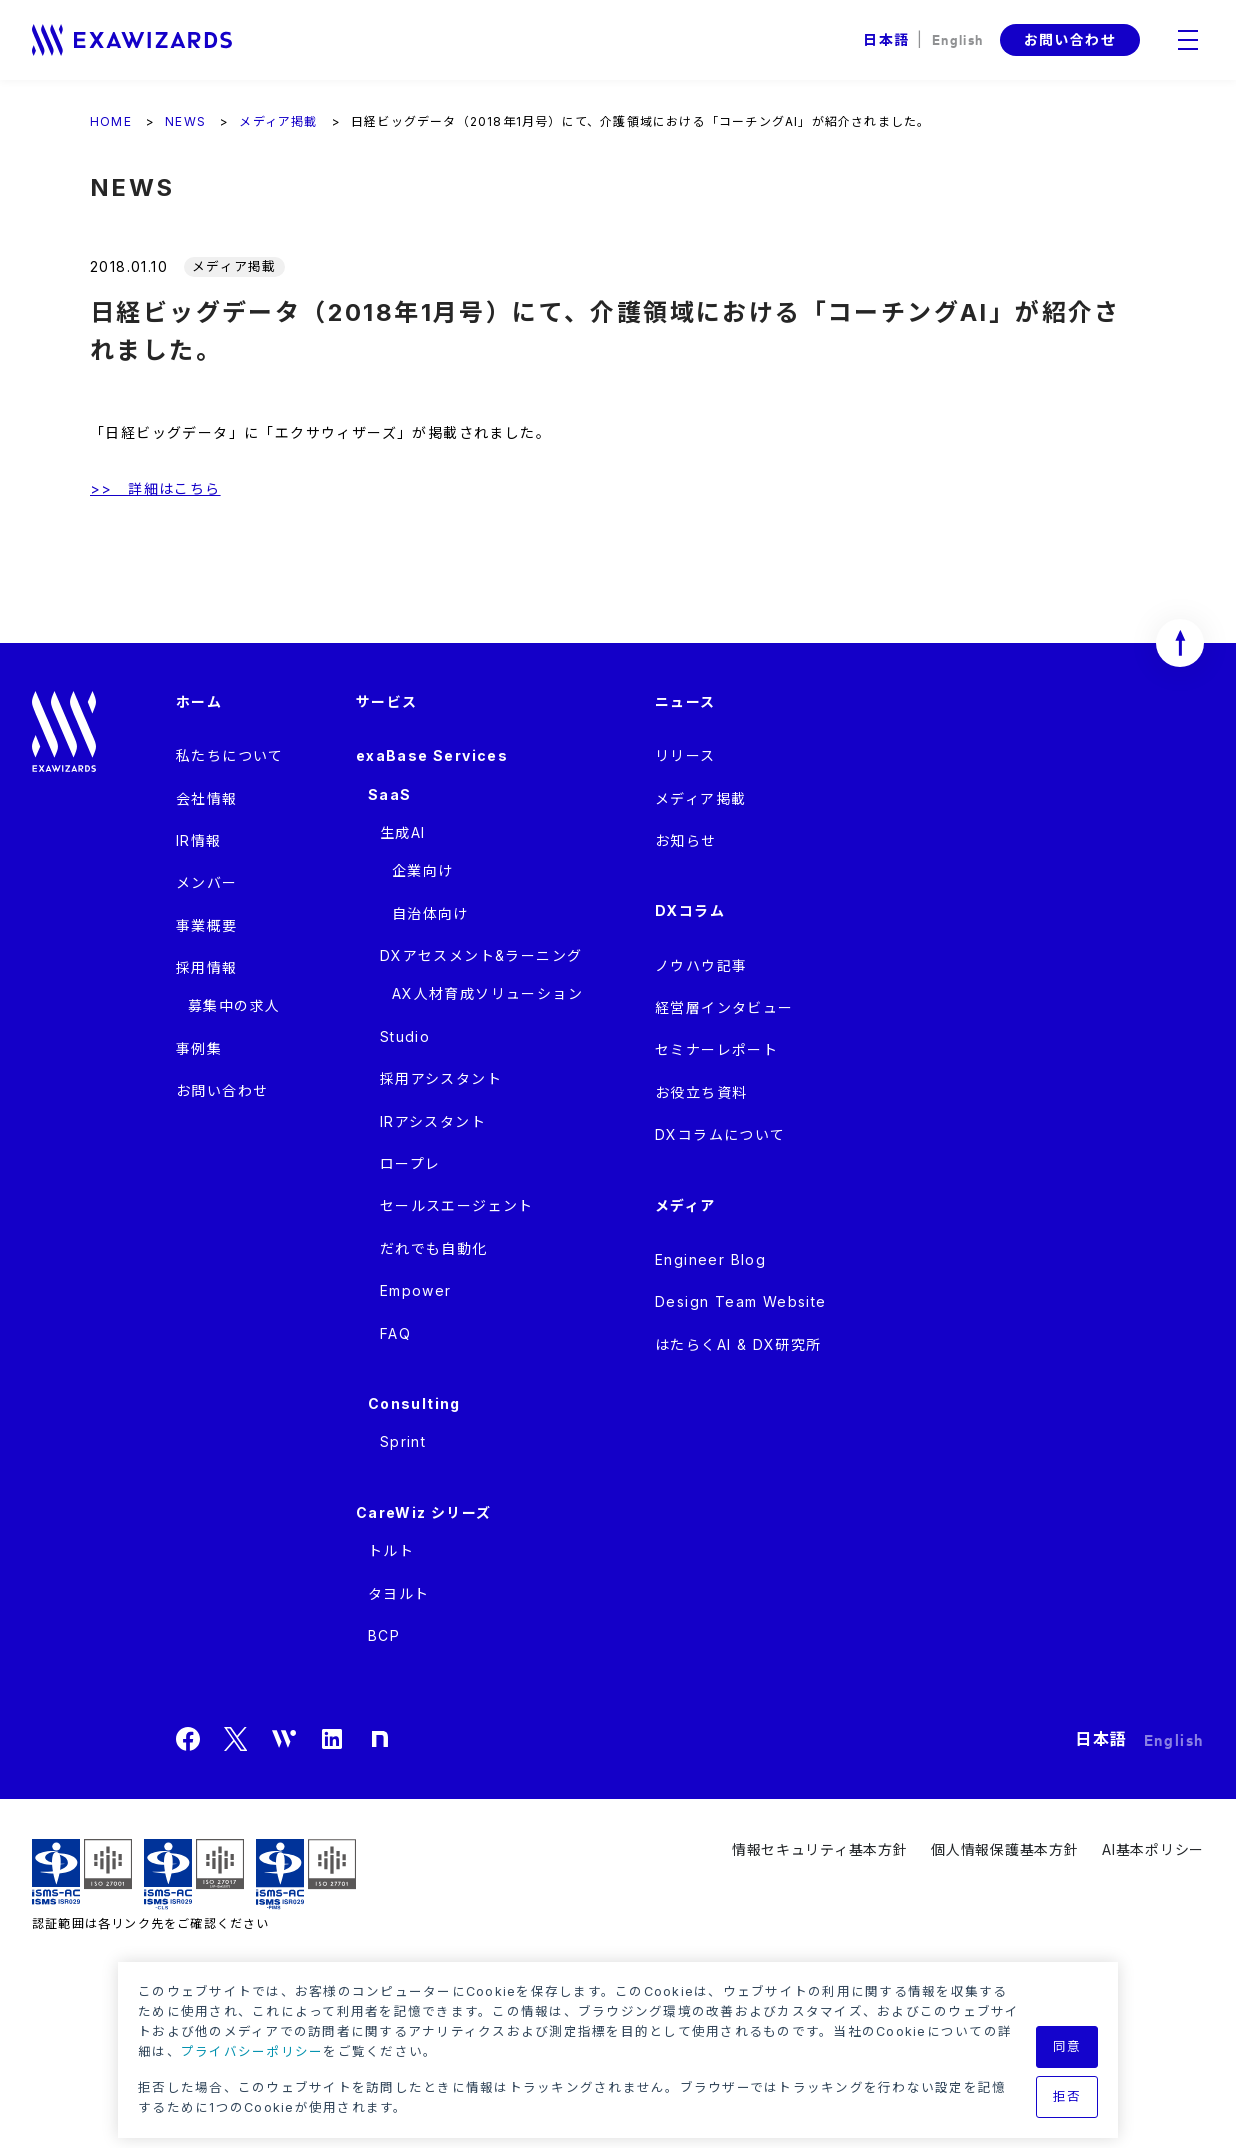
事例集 (199, 1048)
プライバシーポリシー (252, 2051)
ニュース (685, 701)
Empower (416, 1290)
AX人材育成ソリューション (487, 993)
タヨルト (399, 1593)
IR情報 (199, 840)
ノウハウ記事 (701, 965)
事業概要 (207, 925)
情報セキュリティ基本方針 (819, 1849)
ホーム (199, 701)
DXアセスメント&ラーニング (481, 955)
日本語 (886, 39)
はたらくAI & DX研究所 (738, 1344)
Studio (405, 1036)
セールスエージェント (457, 1205)
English (958, 38)
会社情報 (207, 798)
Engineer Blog (710, 1259)
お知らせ (686, 840)
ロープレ (410, 1163)
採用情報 (207, 967)
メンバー (207, 882)
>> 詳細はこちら (155, 488)
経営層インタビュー (724, 1007)
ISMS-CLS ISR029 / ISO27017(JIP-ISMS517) (194, 1874)
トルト (391, 1550)
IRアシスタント (433, 1121)
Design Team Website (741, 1301)
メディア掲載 (700, 798)
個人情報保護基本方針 (1004, 1849)
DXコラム (690, 910)
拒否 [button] (1067, 2096)
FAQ (395, 1333)
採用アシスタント (441, 1078)
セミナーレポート (716, 1049)
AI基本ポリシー (1153, 1849)
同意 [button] (1067, 2046)
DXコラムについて (720, 1134)
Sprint (403, 1441)
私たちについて (230, 755)
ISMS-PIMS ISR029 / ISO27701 (306, 1874)
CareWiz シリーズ (424, 1512)
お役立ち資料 (701, 1092)
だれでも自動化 (434, 1248)
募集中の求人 (234, 1005)
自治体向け (430, 913)
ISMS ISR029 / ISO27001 (82, 1874)
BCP (384, 1635)
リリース (685, 755)
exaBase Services (432, 755)
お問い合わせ (1070, 39)
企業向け (423, 870)
